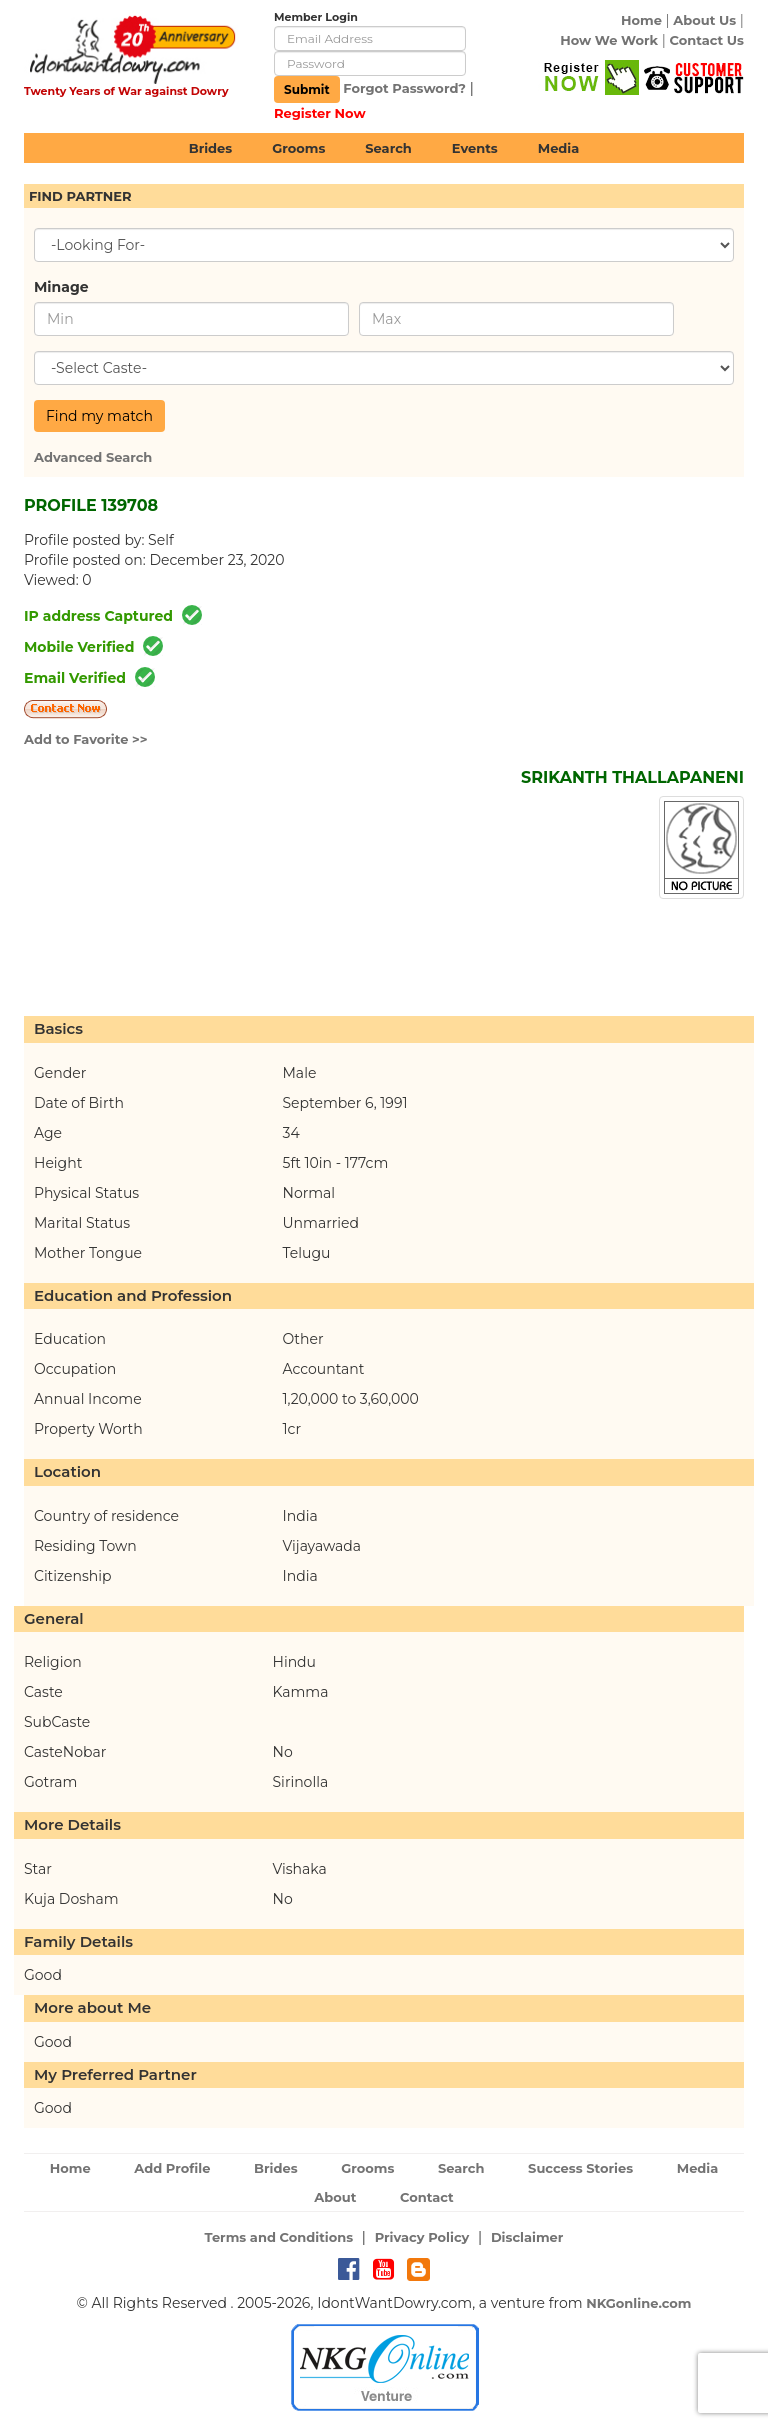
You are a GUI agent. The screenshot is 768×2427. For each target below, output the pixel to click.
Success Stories (580, 2168)
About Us (704, 20)
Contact (427, 2197)
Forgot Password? (404, 88)
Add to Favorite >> (86, 739)
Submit (307, 89)
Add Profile (172, 2168)
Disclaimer (527, 2237)
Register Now (320, 113)
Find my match (99, 416)
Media (559, 148)
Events (475, 148)
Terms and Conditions (279, 2237)
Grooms (298, 148)
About (335, 2197)
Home (641, 20)
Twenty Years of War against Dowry (126, 91)
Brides (211, 148)
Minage (61, 287)
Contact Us (707, 40)
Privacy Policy (422, 2237)
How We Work (609, 40)
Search (388, 148)
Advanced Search (93, 457)
